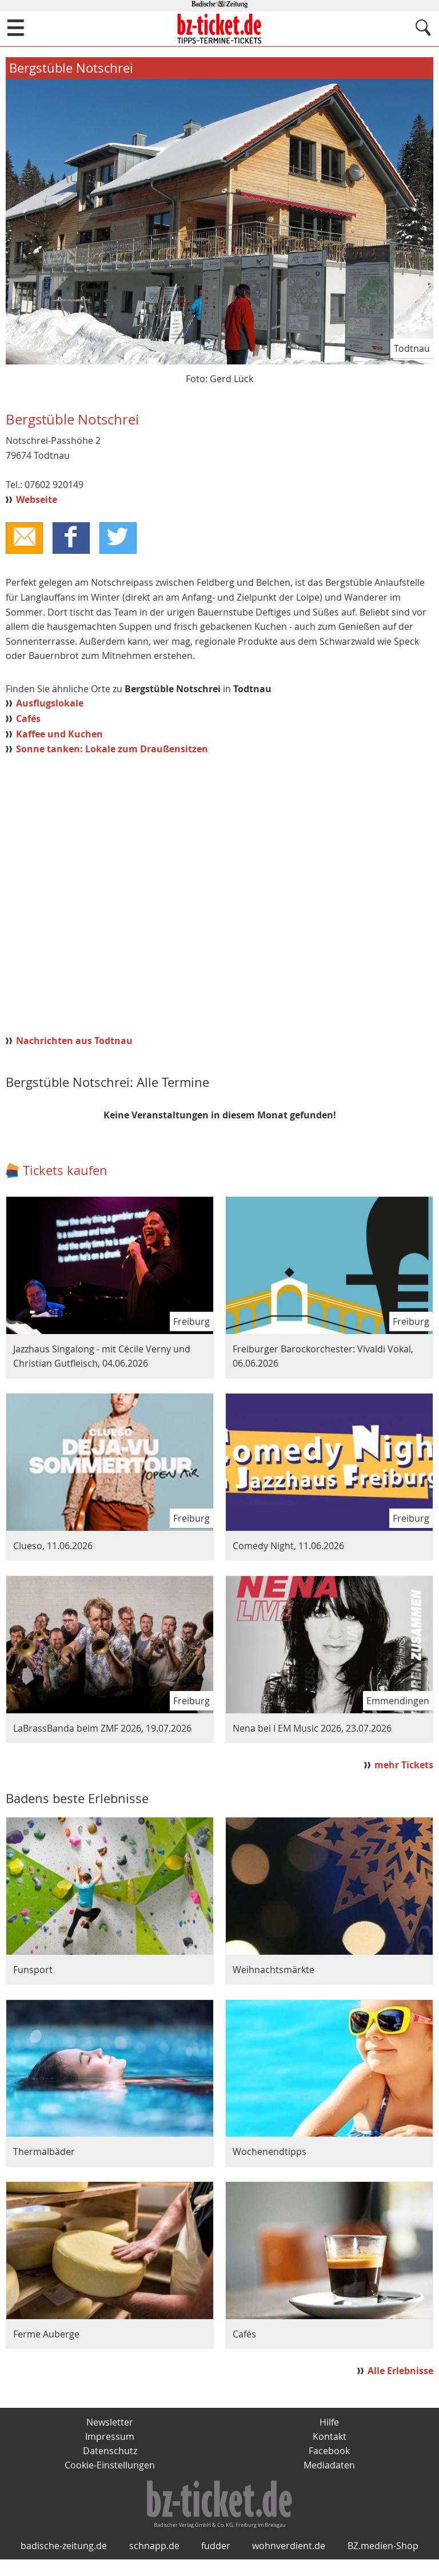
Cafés (28, 719)
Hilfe (329, 2422)
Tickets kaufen (65, 1170)
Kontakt (329, 2437)
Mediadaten (329, 2466)
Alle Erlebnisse (400, 2371)
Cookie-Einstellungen (110, 2466)
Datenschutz (110, 2452)
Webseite (36, 499)
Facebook (329, 2452)
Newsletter (109, 2422)
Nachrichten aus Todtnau (74, 1041)
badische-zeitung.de (64, 2563)
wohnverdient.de (288, 2563)
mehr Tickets (403, 1765)
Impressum (109, 2437)
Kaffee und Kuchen (59, 734)
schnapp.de (154, 2563)
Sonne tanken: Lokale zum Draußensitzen (112, 749)
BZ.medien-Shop (383, 2563)
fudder (215, 2563)
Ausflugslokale (49, 704)
